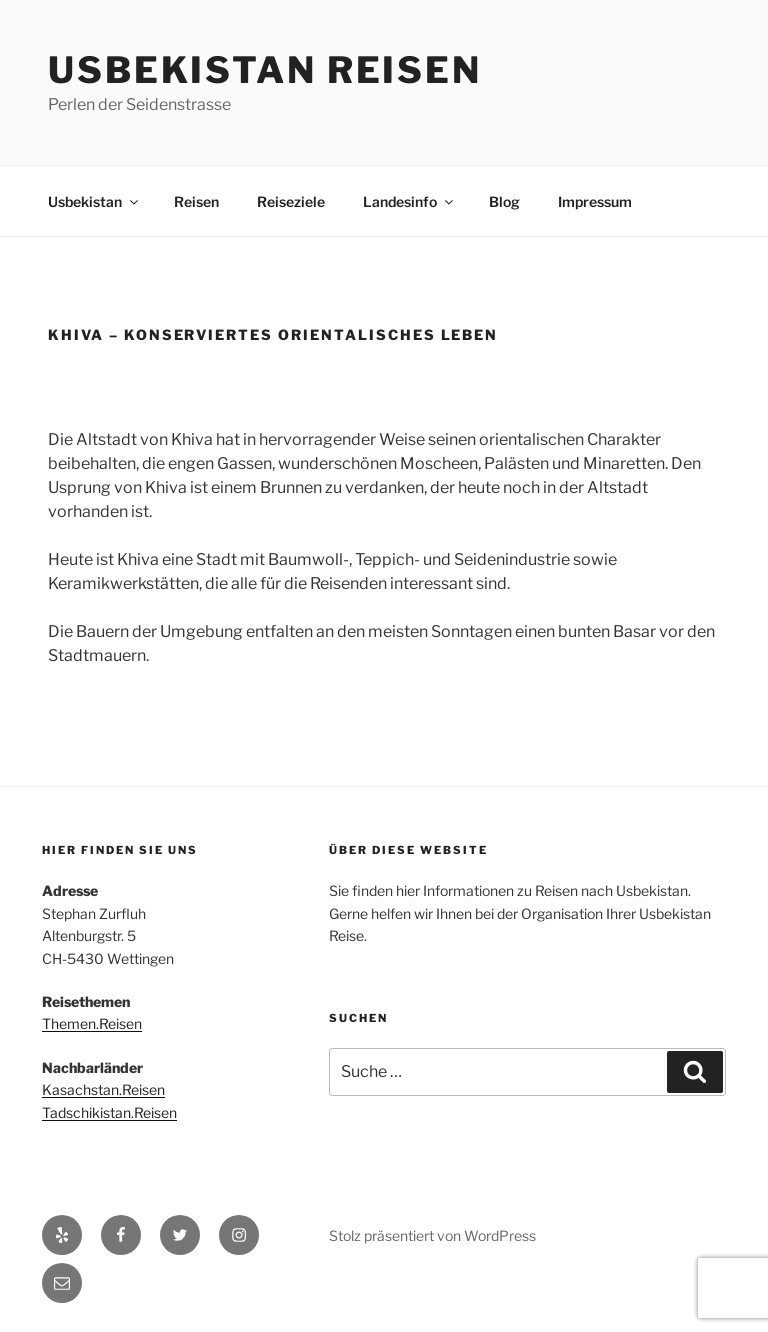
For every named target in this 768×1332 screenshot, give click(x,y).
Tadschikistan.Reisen (109, 1112)
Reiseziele (291, 201)
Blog (504, 201)
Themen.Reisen (92, 1023)
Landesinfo (409, 201)
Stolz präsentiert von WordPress (432, 1235)
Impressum (595, 201)
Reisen (196, 201)
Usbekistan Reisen (265, 70)
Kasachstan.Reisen (103, 1089)
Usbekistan (94, 201)
